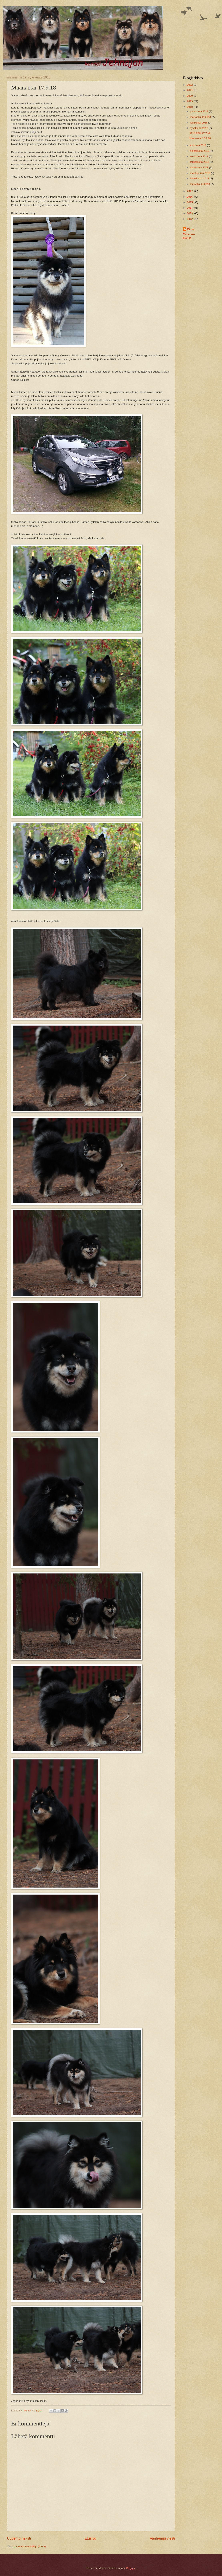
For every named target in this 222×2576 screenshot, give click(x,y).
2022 (190, 84)
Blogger (130, 2568)
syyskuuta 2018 (199, 128)
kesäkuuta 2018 (199, 156)
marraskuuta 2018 (200, 117)
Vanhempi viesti (162, 2538)
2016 (190, 196)
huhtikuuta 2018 (199, 167)
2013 (190, 213)
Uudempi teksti (19, 2538)
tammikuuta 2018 (200, 184)
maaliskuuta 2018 (200, 173)
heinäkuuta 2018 (200, 150)
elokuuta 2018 (198, 145)
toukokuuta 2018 (200, 161)
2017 (190, 191)
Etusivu (90, 2538)
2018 (190, 106)
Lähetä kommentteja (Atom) (30, 2546)
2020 (190, 95)
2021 (190, 90)
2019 (190, 101)
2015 (190, 202)
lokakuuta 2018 (199, 122)
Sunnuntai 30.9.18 (199, 132)
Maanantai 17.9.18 (200, 138)
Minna (190, 229)
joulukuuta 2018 (199, 111)
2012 (190, 218)
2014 (190, 207)
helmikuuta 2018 (200, 178)
